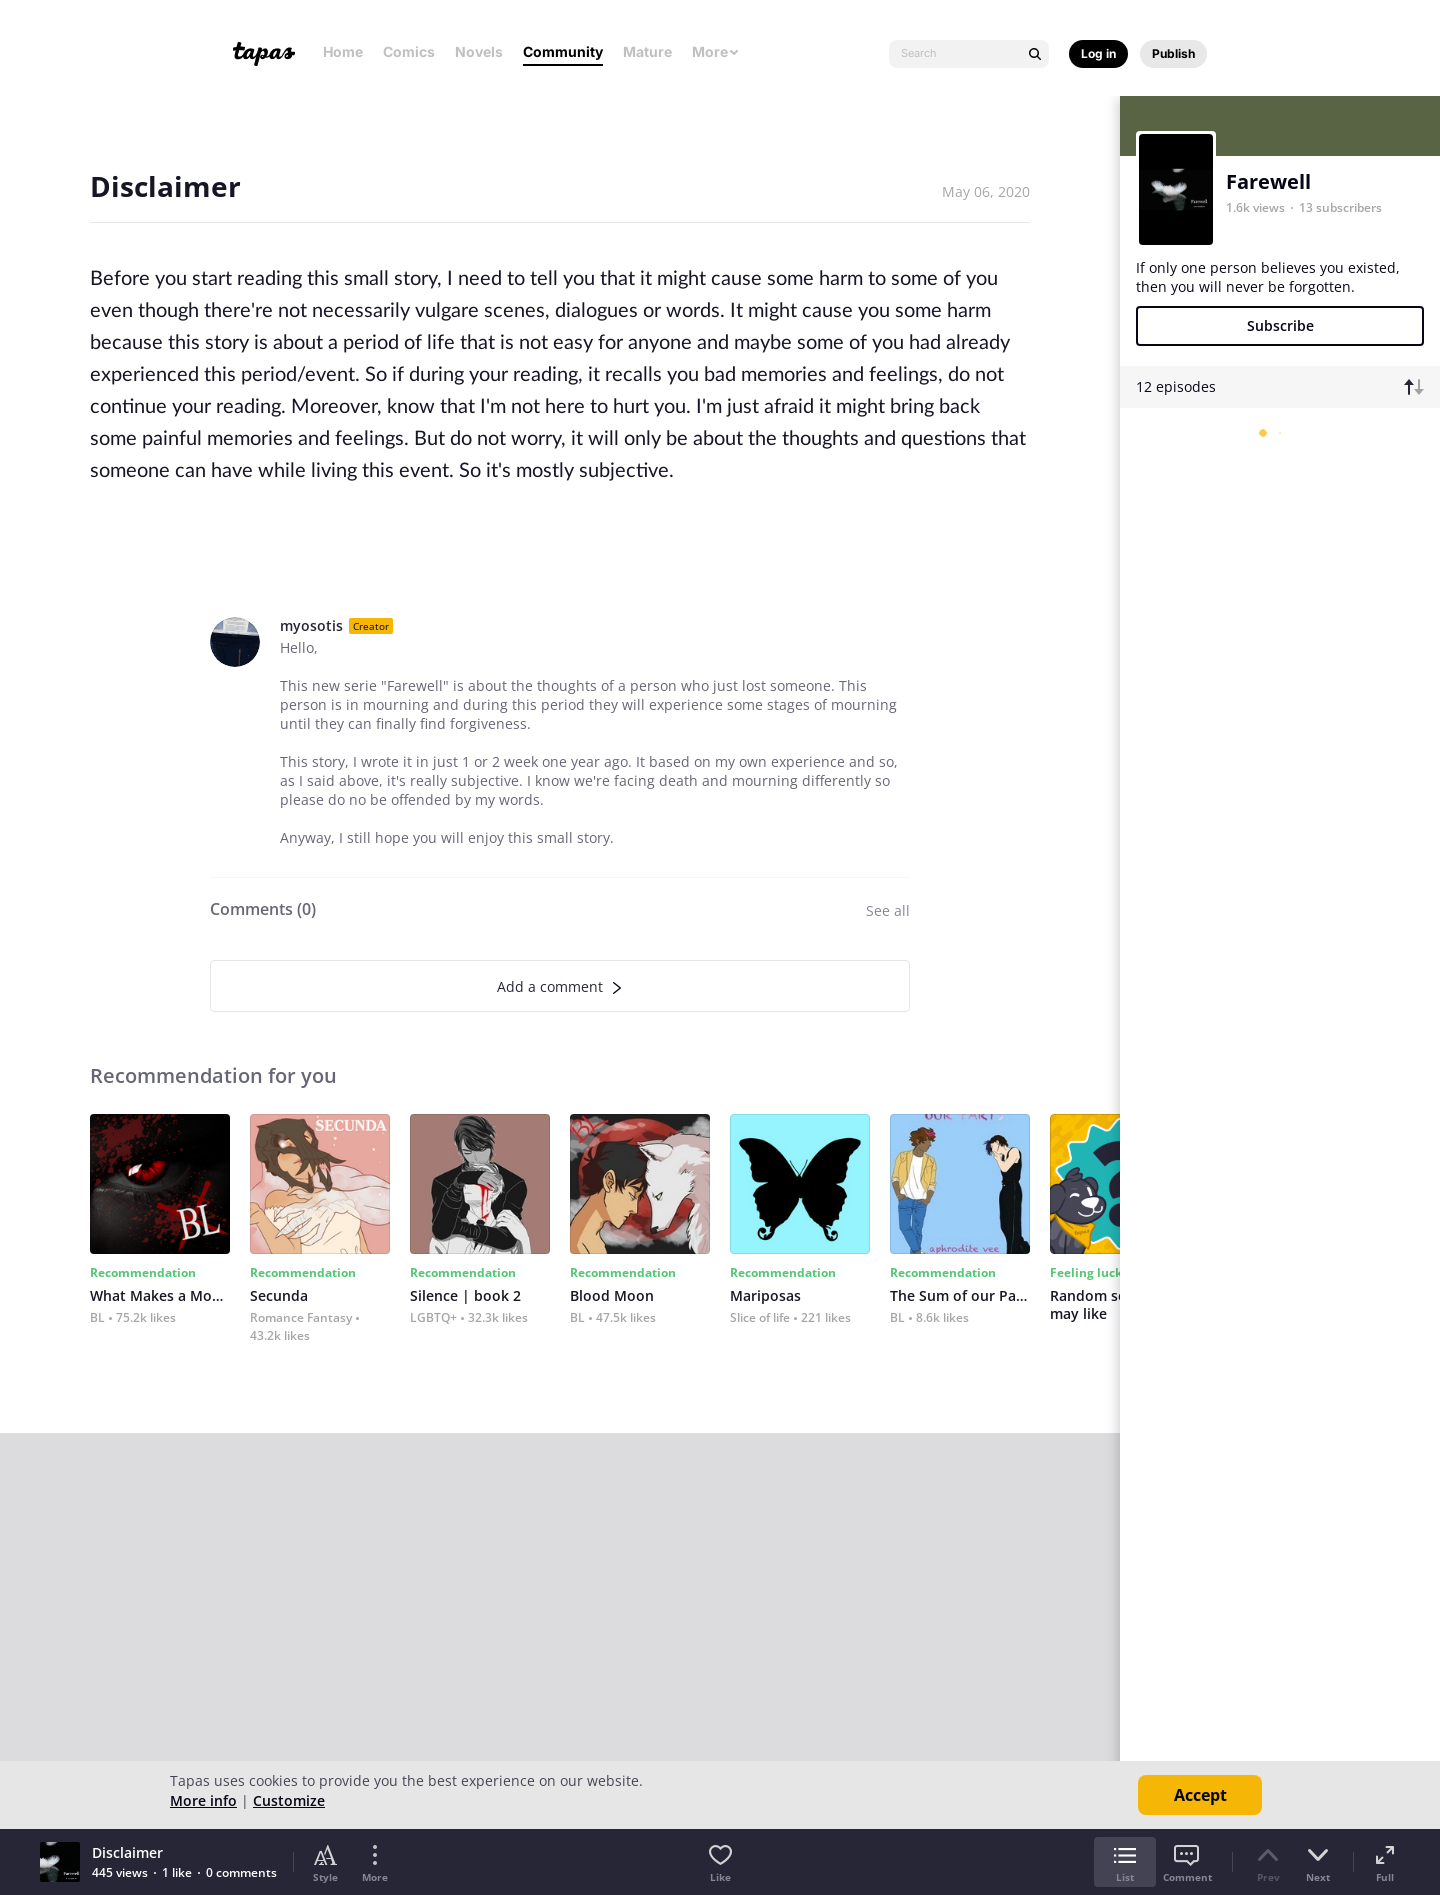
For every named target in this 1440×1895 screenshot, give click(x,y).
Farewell (1268, 181)
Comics (409, 51)
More (716, 51)
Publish (1173, 53)
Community (563, 51)
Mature (647, 51)
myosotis (311, 625)
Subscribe (1280, 325)
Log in (1098, 53)
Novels (479, 51)
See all (888, 910)
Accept (1200, 1795)
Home (343, 51)
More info (203, 1800)
